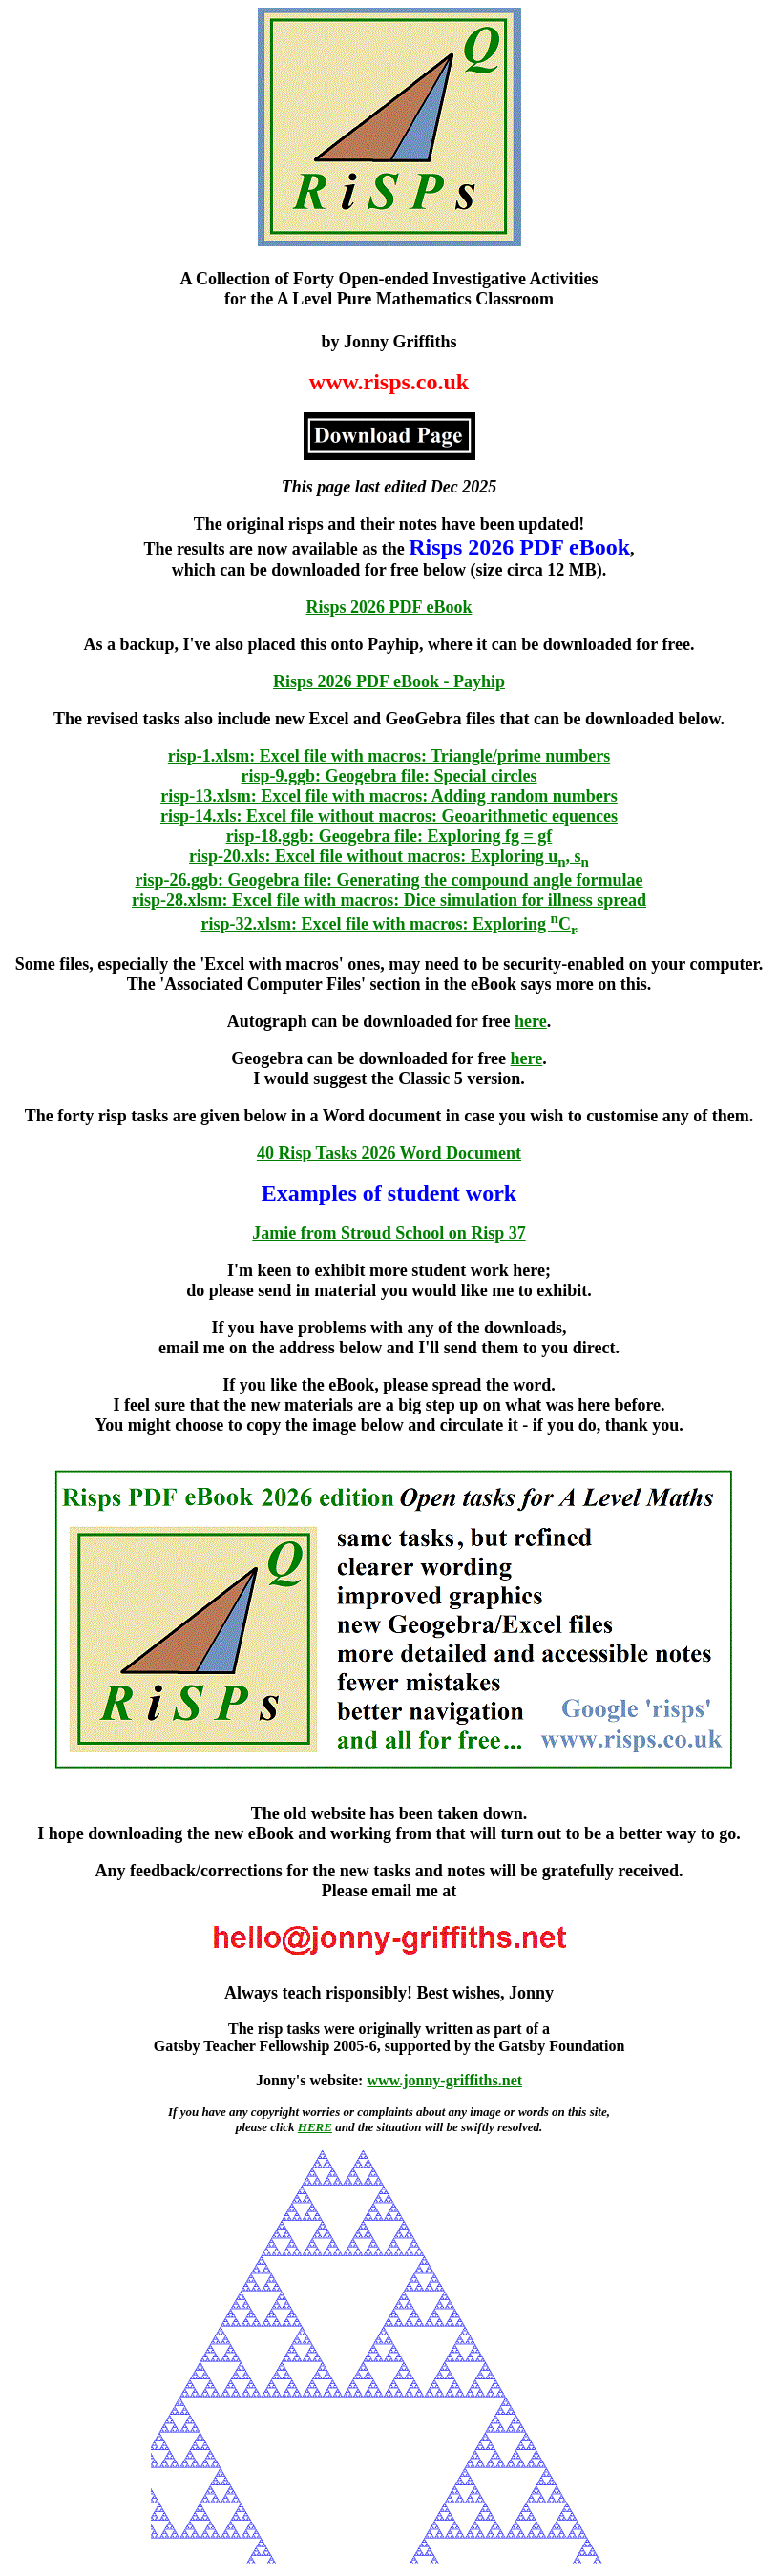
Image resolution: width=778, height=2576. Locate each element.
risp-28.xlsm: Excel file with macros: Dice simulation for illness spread (389, 900)
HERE (315, 2127)
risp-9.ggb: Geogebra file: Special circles (388, 775)
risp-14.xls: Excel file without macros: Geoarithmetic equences (389, 816)
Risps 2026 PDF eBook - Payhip (389, 681)
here (531, 1021)
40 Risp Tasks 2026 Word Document (389, 1152)
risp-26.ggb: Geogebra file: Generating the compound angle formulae (389, 880)
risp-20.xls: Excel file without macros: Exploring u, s (389, 856)
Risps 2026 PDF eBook (389, 607)
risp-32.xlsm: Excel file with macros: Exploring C (388, 923)
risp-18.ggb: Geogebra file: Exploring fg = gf (389, 836)
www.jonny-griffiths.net (444, 2080)
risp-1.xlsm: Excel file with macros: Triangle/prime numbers (389, 755)
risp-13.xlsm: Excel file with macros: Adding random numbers (389, 796)
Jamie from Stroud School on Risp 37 (388, 1233)
